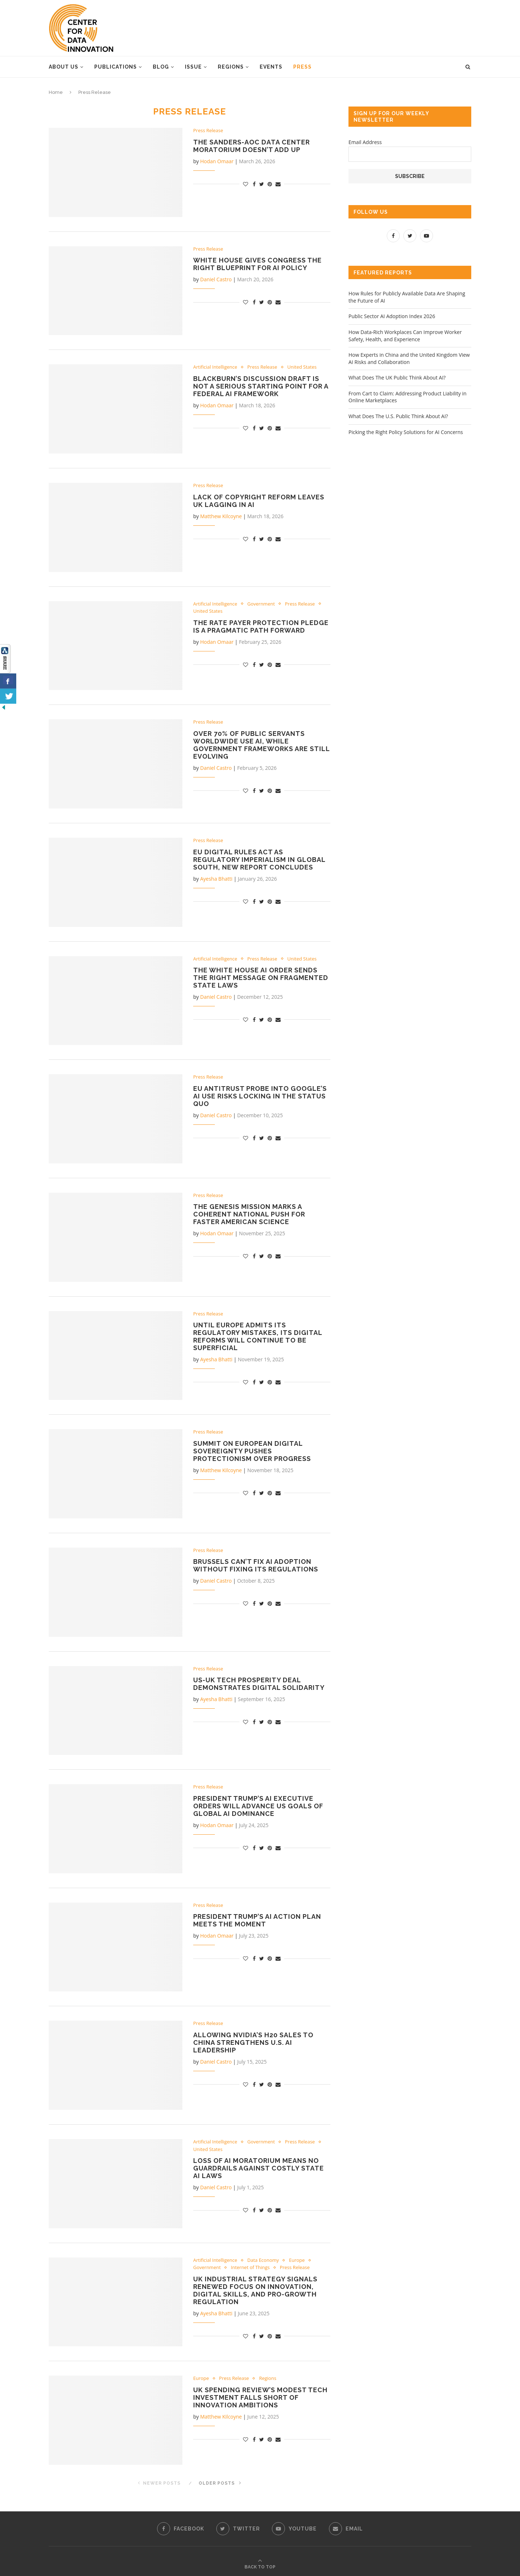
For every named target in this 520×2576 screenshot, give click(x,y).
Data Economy (263, 2260)
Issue (193, 67)
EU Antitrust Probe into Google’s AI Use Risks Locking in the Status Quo (260, 1096)
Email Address (365, 142)
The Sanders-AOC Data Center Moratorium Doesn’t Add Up (251, 145)
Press (302, 67)
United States (302, 367)
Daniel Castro (216, 279)
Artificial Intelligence (215, 367)
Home (56, 92)
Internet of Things (250, 2268)
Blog (161, 67)
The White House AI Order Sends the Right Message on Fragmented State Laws (260, 977)
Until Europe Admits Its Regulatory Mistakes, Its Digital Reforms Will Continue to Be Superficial (257, 1336)
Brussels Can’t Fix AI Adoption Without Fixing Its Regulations (255, 1565)
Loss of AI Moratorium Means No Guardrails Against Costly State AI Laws (258, 2168)
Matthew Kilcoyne (221, 516)
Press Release (208, 131)
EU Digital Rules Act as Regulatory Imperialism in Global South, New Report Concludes (259, 859)
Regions (231, 67)
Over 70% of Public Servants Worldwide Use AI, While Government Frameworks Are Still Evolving (261, 745)
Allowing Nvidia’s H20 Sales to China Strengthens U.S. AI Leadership (253, 2042)
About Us (63, 67)
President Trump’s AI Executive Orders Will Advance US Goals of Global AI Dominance (258, 1806)
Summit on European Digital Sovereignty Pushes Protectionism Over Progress (252, 1451)
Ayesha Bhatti (216, 878)
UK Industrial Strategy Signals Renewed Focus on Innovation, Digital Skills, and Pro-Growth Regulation (255, 2290)
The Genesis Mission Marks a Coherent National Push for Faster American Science (249, 1214)
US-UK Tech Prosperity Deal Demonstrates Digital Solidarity (259, 1683)
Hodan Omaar (216, 161)
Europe (297, 2260)
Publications (115, 67)
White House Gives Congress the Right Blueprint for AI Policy (257, 264)
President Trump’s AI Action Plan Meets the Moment (257, 1920)
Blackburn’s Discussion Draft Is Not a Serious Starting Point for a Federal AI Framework (260, 386)
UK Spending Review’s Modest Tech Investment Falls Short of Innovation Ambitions (260, 2397)
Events (271, 67)
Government (261, 604)
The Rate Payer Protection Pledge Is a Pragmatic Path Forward (261, 626)
